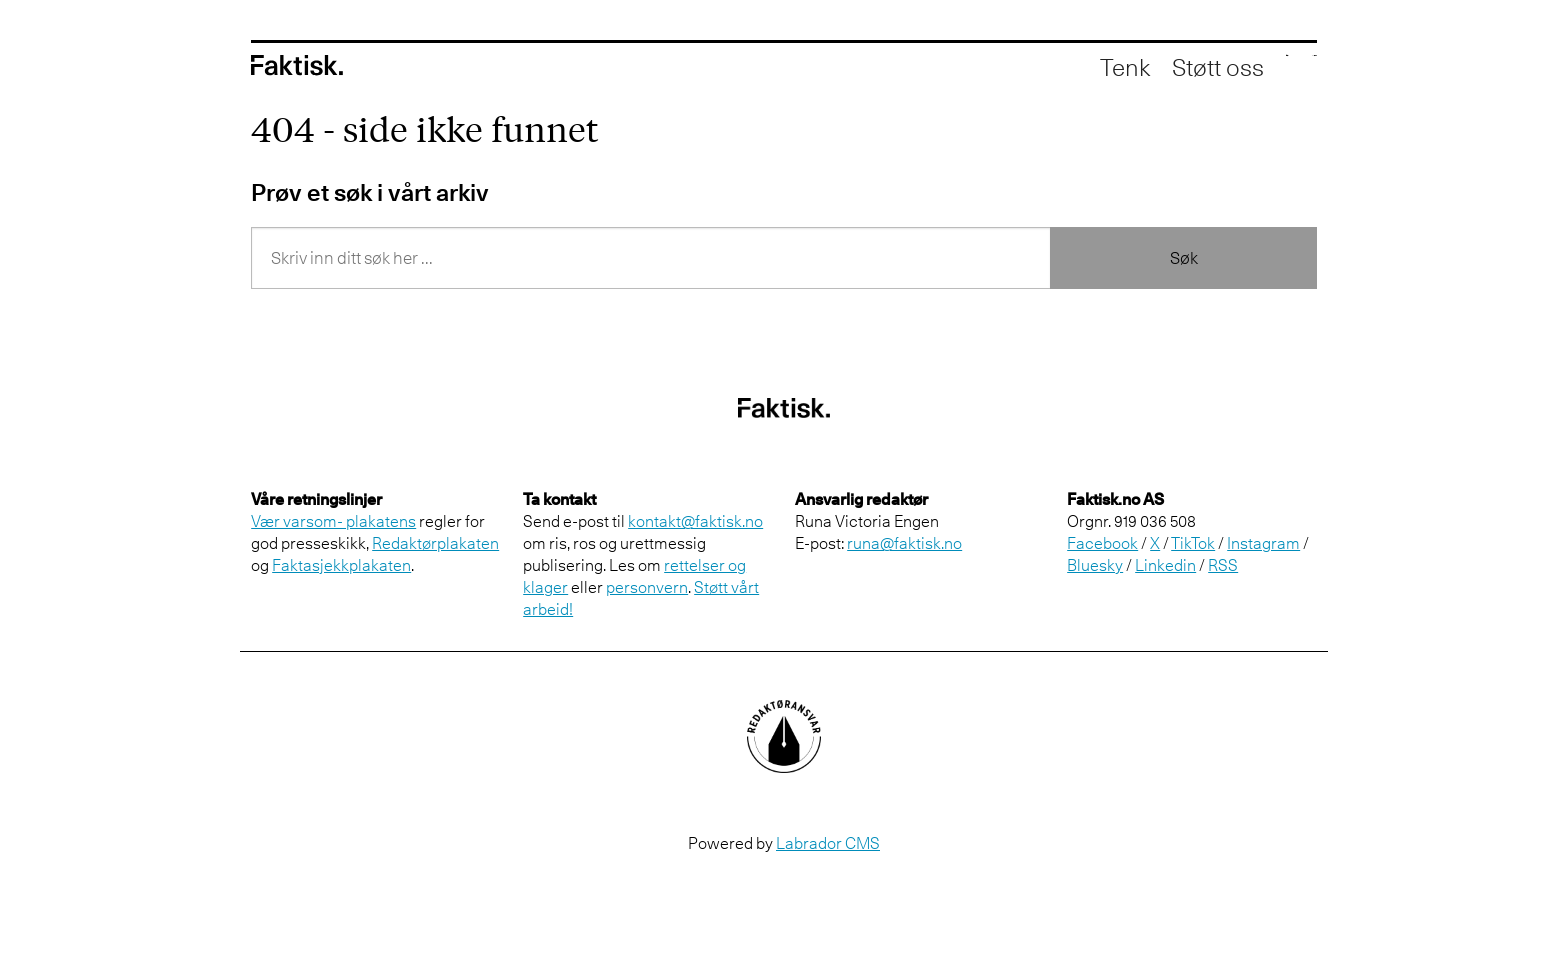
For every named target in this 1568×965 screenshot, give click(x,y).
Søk (1184, 258)
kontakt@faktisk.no (695, 521)
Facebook (1102, 543)
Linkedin (1165, 565)
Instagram (1263, 543)
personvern (647, 587)
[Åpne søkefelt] (1213, 70)
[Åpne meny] (1286, 70)
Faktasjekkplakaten (341, 565)
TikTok (1193, 543)
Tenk (1033, 70)
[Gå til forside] (297, 68)
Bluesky (1095, 565)
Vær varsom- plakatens (333, 521)
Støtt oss (1126, 70)
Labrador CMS (828, 843)
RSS (1223, 565)
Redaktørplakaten (435, 543)
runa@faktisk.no (904, 543)
